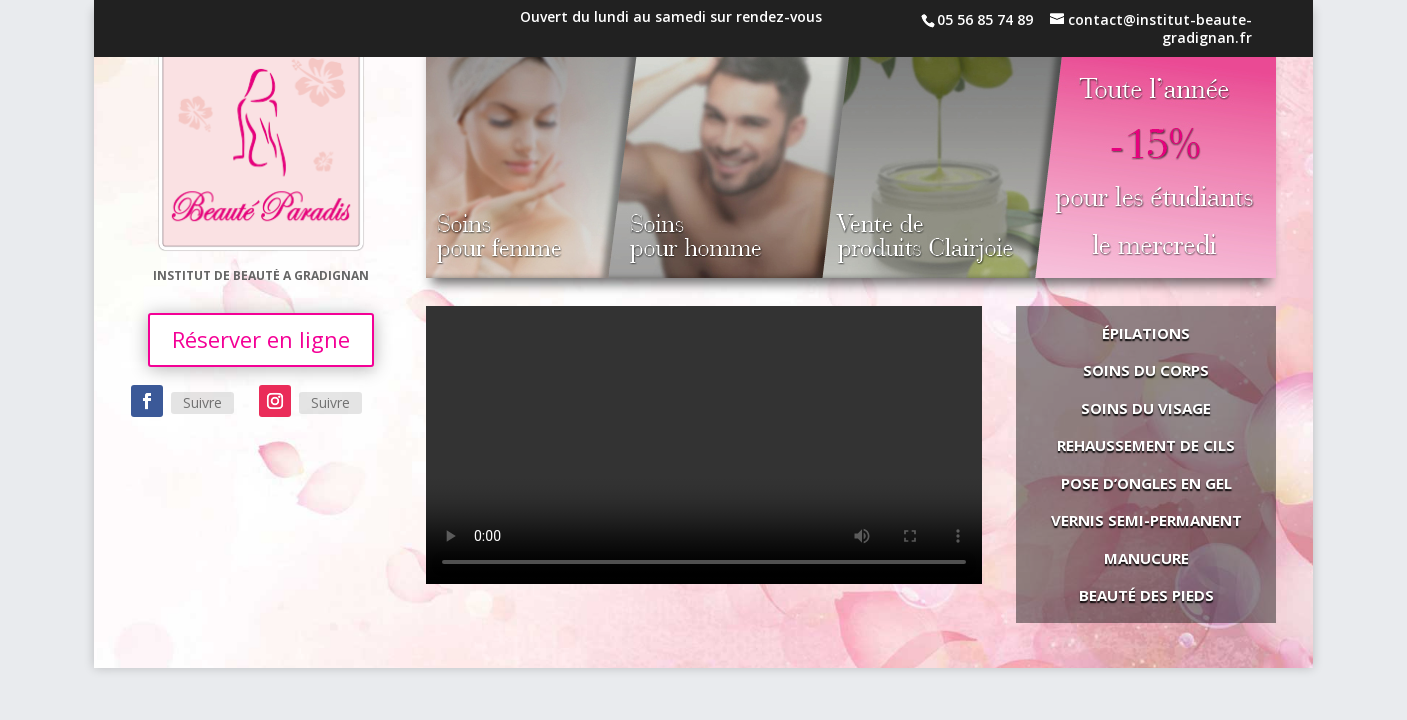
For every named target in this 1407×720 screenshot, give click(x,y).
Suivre (202, 402)
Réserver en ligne (261, 339)
